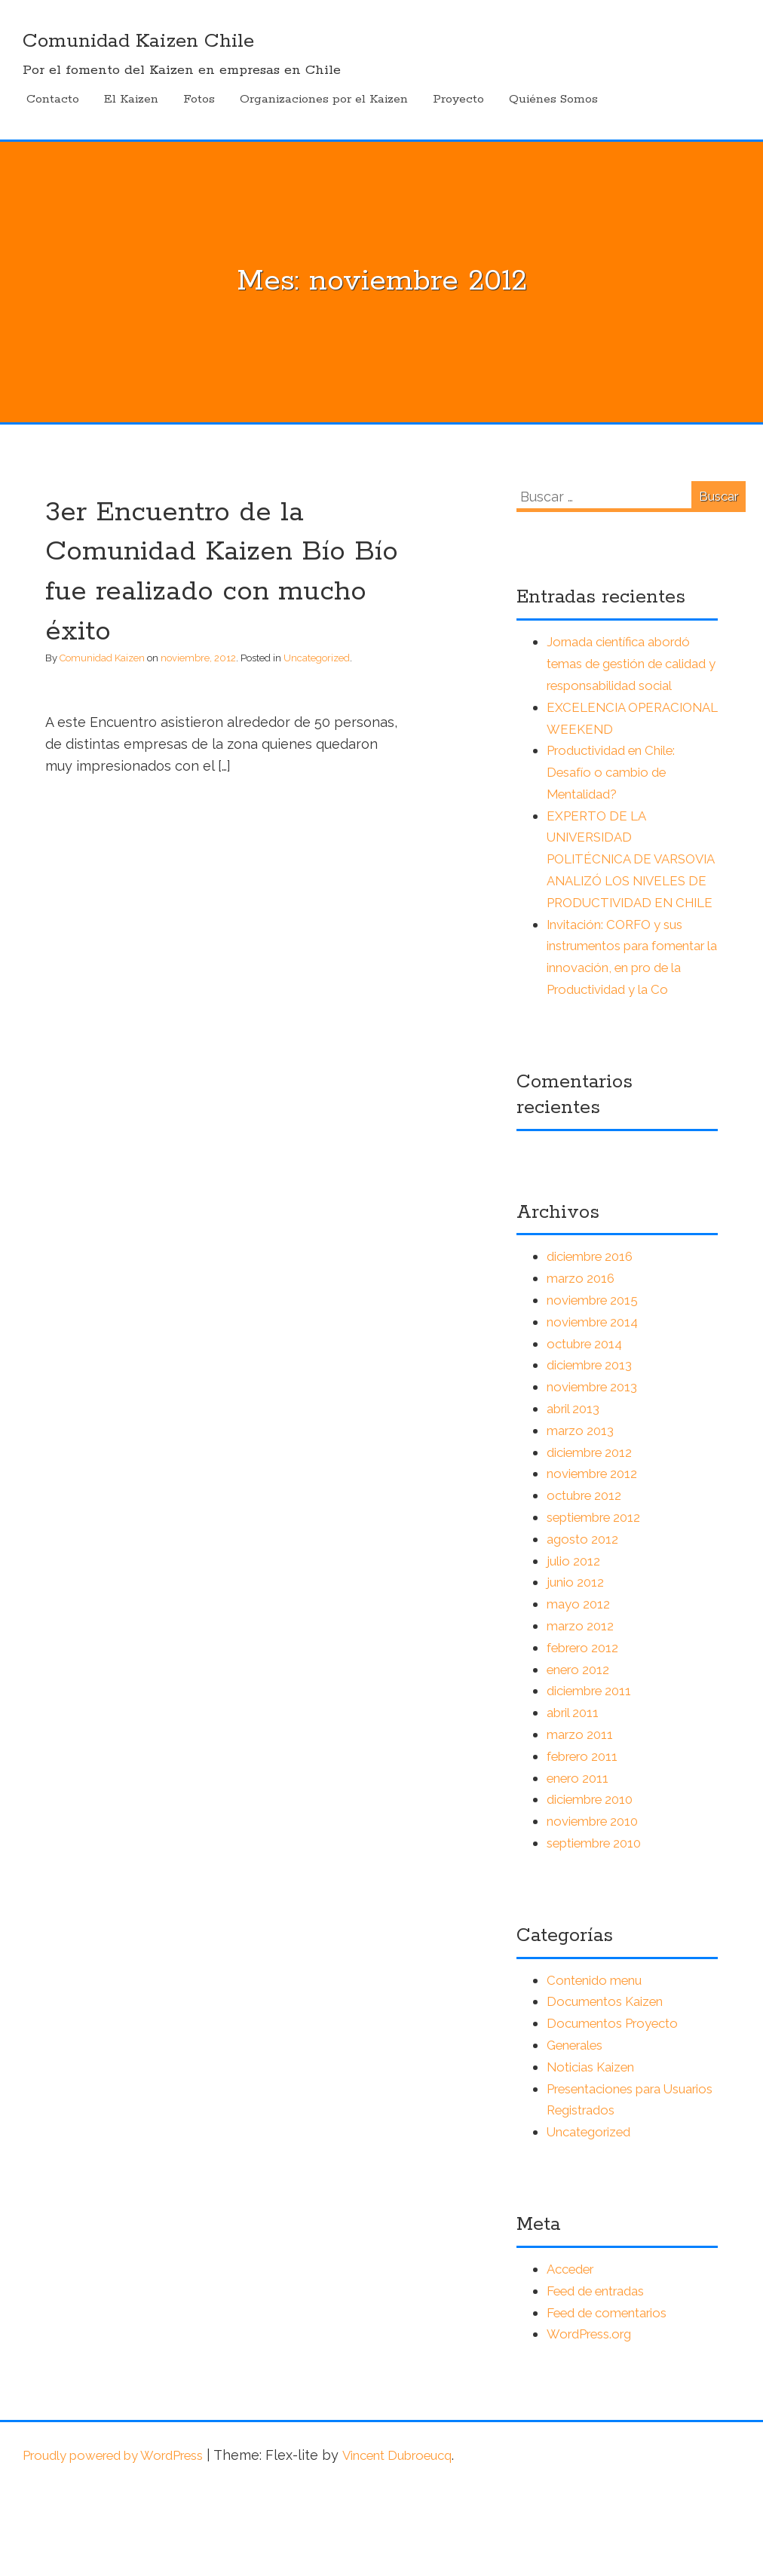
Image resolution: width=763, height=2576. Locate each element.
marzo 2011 (582, 1821)
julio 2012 (575, 1647)
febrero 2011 (587, 1843)
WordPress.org (594, 2421)
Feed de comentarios (615, 2399)
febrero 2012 (587, 1734)
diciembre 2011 (594, 1778)
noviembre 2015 (598, 1386)
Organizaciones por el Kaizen (324, 99)
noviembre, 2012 (198, 658)
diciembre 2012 (595, 1539)
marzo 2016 (583, 1364)
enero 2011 (581, 1864)
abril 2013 (577, 1495)
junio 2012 (577, 1669)
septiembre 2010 (601, 1929)
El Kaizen (131, 99)
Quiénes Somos (553, 99)
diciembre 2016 (596, 1343)
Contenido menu (600, 2067)
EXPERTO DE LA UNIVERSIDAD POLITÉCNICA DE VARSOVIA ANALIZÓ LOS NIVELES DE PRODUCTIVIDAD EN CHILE (626, 902)
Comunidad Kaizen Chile (150, 40)
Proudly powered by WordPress (126, 2542)
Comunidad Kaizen (102, 658)
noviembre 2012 (597, 1561)
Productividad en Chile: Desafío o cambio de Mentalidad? (620, 793)
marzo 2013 (583, 1517)
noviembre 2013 (598, 1473)
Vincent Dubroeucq (431, 2542)
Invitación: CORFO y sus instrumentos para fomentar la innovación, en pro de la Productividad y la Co (632, 1032)
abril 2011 (576, 1799)
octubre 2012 (588, 1582)
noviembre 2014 (598, 1408)
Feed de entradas (603, 2377)
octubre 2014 (589, 1430)
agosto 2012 (585, 1625)
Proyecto (458, 99)
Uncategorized (316, 658)
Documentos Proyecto (619, 2110)
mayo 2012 (580, 1690)
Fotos (199, 99)
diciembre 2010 (596, 1886)
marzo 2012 (582, 1712)
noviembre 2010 (598, 1907)
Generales (580, 2131)
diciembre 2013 (595, 1452)
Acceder (574, 2355)
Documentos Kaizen (611, 2088)
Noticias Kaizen (596, 2153)
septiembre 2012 (600, 1604)
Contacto (52, 99)
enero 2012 (582, 1756)
